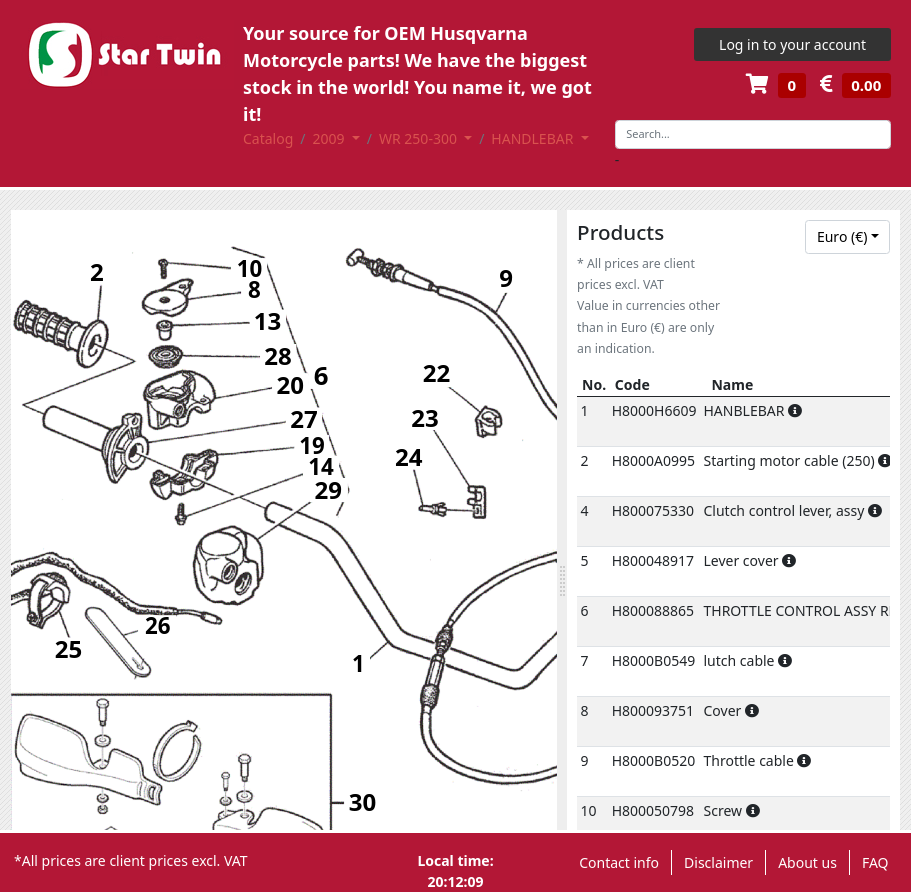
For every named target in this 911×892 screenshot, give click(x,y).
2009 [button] (331, 138)
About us (807, 862)
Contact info (619, 862)
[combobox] (847, 237)
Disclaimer (718, 862)
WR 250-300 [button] (420, 138)
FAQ (875, 862)
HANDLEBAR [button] (534, 138)
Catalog (268, 138)
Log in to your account (792, 44)
